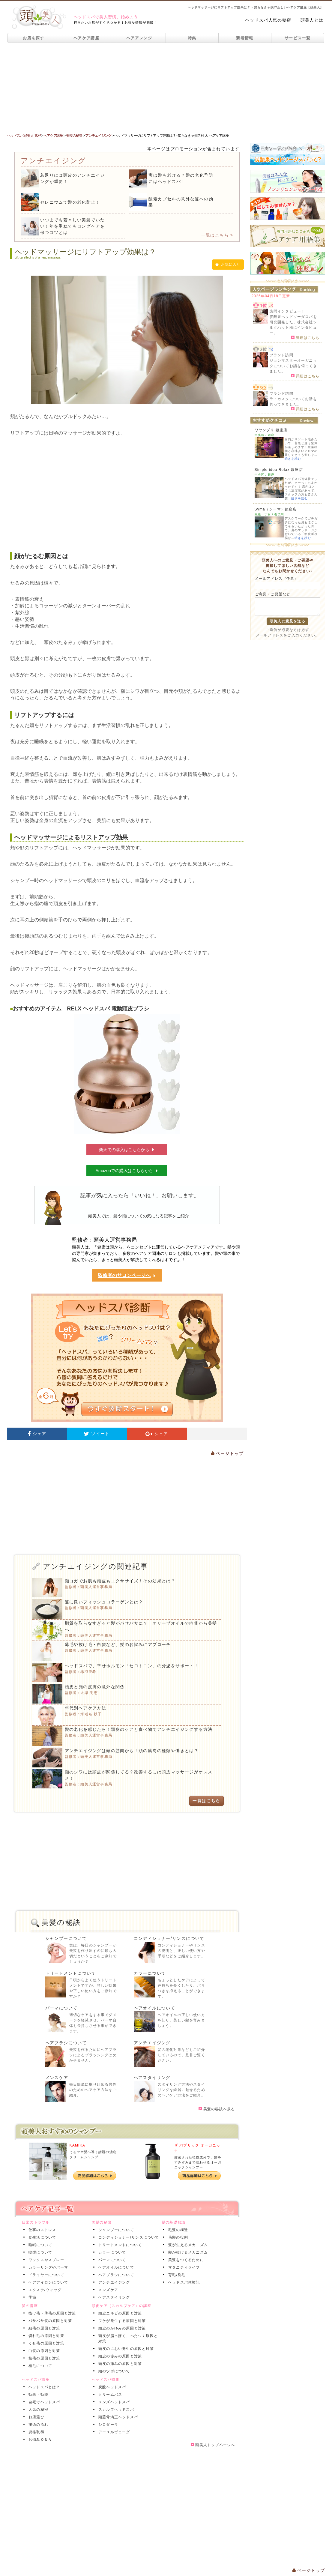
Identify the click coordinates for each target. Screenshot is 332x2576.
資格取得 (35, 2432)
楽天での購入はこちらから (127, 1149)
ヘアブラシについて (66, 2042)
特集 (192, 38)
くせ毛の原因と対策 (45, 2343)
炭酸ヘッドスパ (111, 2387)
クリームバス (109, 2394)
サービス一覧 (297, 38)
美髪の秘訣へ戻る (217, 2109)
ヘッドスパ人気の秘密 (268, 20)
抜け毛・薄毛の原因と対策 (51, 2313)
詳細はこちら (305, 337)
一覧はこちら (217, 235)
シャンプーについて (66, 1938)
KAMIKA (77, 2145)
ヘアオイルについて (154, 2008)
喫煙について (39, 2252)
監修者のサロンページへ (127, 1276)
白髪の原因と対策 (43, 2351)
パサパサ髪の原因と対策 (49, 2321)
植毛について (39, 2366)
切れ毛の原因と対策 (45, 2336)
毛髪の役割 (177, 2237)
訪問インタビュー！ (287, 311)
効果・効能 (37, 2394)
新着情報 (244, 38)
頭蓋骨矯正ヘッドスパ (117, 2417)
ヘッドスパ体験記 (183, 2282)
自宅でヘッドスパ (43, 2402)
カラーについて (150, 1973)
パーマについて (61, 2008)
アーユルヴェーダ (113, 2432)
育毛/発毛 (175, 2275)
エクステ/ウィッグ (43, 2290)
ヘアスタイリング (152, 2077)
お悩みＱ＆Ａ (39, 2439)
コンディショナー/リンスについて (169, 1938)
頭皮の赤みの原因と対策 (119, 2356)
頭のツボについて (113, 2371)
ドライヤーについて (45, 2275)
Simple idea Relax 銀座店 (279, 470)
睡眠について (39, 2245)
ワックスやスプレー (45, 2260)
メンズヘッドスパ (113, 2402)
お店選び (35, 2417)
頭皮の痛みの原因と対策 (119, 2364)
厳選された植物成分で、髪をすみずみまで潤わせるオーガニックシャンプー (197, 2162)
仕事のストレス (41, 2230)
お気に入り (228, 264)
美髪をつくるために (185, 2260)
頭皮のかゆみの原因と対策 (121, 2328)
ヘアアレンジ (139, 38)
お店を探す (33, 38)
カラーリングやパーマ (47, 2267)
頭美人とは (312, 20)
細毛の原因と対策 (43, 2328)
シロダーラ (107, 2424)
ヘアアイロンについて (47, 2282)
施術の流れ (37, 2424)
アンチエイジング (152, 2042)
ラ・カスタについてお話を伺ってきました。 (293, 401)
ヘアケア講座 (86, 38)
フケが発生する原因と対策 (121, 2321)
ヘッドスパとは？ (43, 2387)
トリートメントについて (70, 1973)
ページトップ (227, 1453)
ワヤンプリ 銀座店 (271, 430)
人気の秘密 (37, 2409)
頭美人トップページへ (213, 2445)
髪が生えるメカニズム (187, 2245)
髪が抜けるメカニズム (187, 2252)
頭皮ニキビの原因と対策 (119, 2313)
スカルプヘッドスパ (115, 2409)
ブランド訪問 (281, 355)
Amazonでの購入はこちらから (127, 1170)
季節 (31, 2297)
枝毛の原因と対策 (43, 2358)
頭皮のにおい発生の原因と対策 (125, 2349)
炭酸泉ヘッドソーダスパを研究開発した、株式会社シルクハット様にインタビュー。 (293, 325)
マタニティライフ (183, 2267)
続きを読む (293, 458)
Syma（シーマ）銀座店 (276, 509)
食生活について (41, 2237)
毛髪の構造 (177, 2230)
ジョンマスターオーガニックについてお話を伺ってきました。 (293, 365)
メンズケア (56, 2077)
